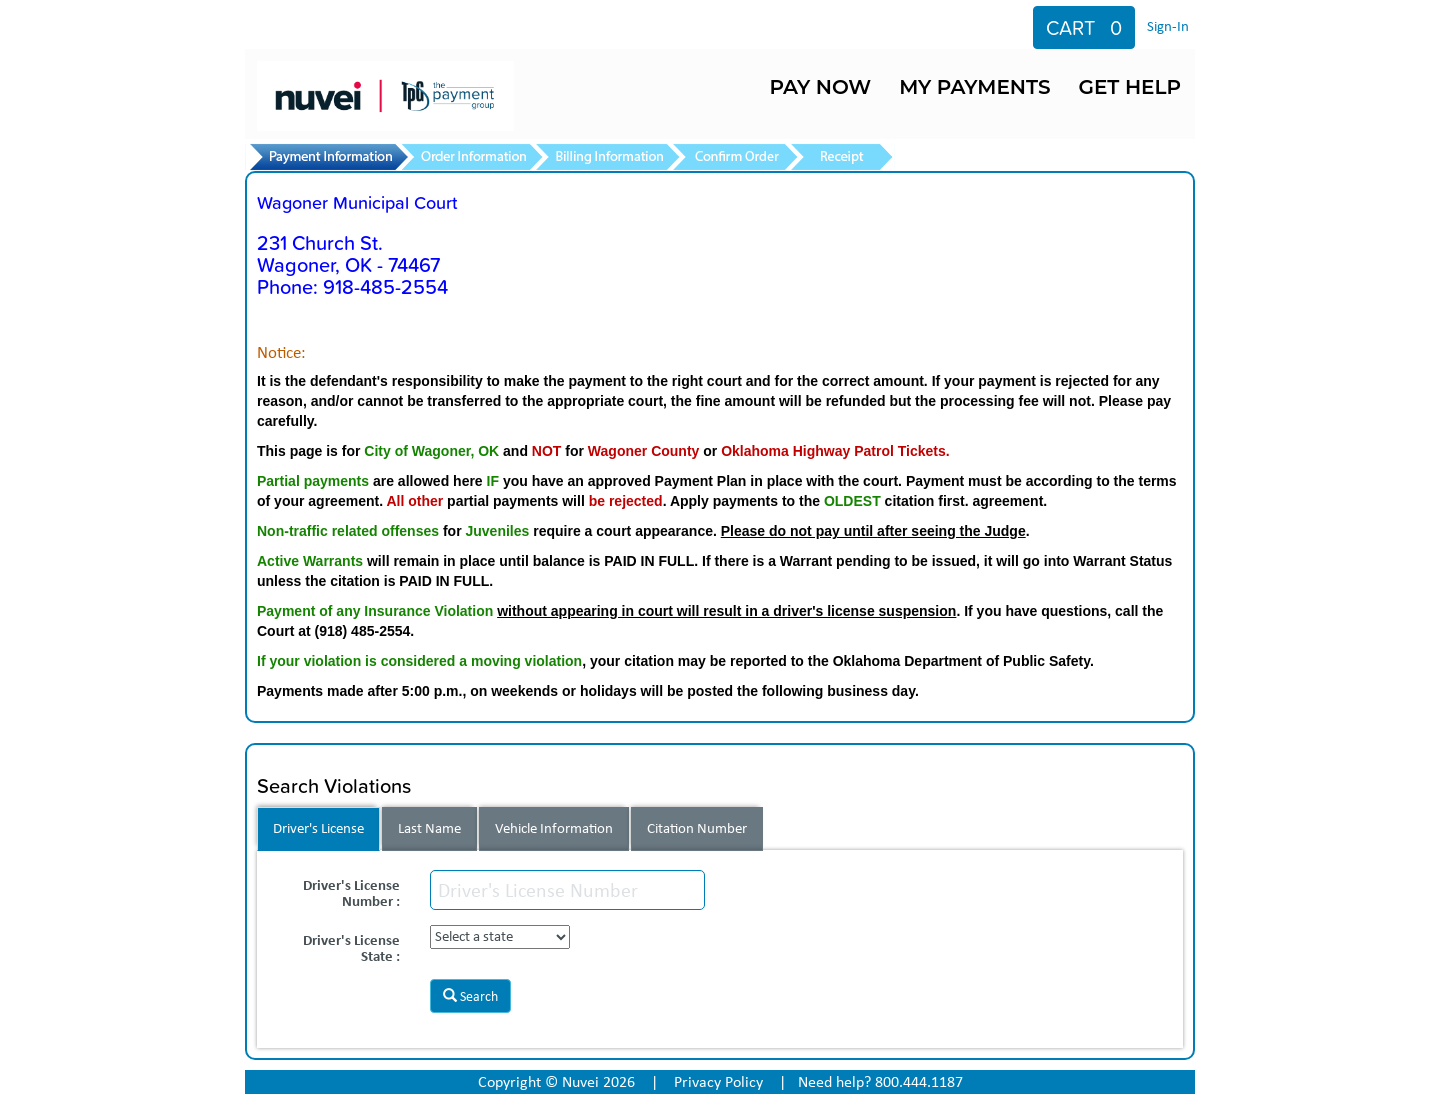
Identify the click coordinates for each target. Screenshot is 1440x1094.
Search (470, 996)
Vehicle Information (554, 828)
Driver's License (318, 828)
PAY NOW (820, 87)
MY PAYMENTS (974, 87)
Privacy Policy (718, 1081)
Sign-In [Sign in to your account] (1168, 26)
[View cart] (1084, 27)
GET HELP (1130, 87)
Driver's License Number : (351, 891)
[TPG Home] (419, 85)
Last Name (429, 828)
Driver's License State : (351, 946)
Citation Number (697, 828)
